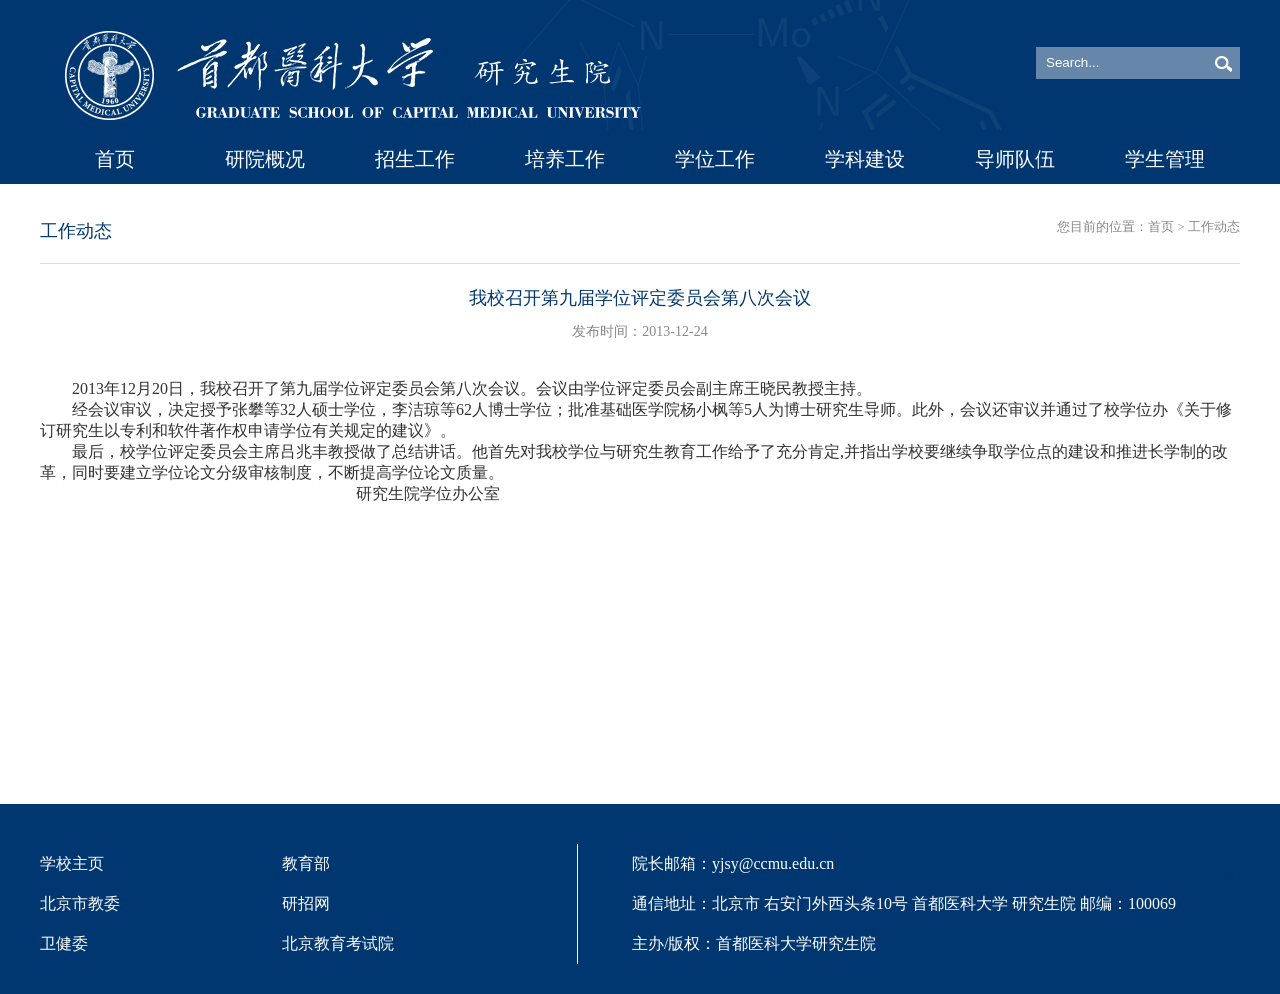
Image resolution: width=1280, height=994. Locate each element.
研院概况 (265, 159)
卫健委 (64, 943)
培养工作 (565, 159)
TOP (1235, 864)
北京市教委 (80, 903)
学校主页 (72, 863)
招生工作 (415, 159)
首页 (115, 159)
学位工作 (715, 159)
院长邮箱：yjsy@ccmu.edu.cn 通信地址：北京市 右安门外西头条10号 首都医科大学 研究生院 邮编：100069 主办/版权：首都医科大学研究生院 (904, 903)
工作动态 (1214, 227)
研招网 (306, 903)
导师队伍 (1015, 159)
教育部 (306, 863)
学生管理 (1165, 159)
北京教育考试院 (338, 943)
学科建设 (865, 159)
